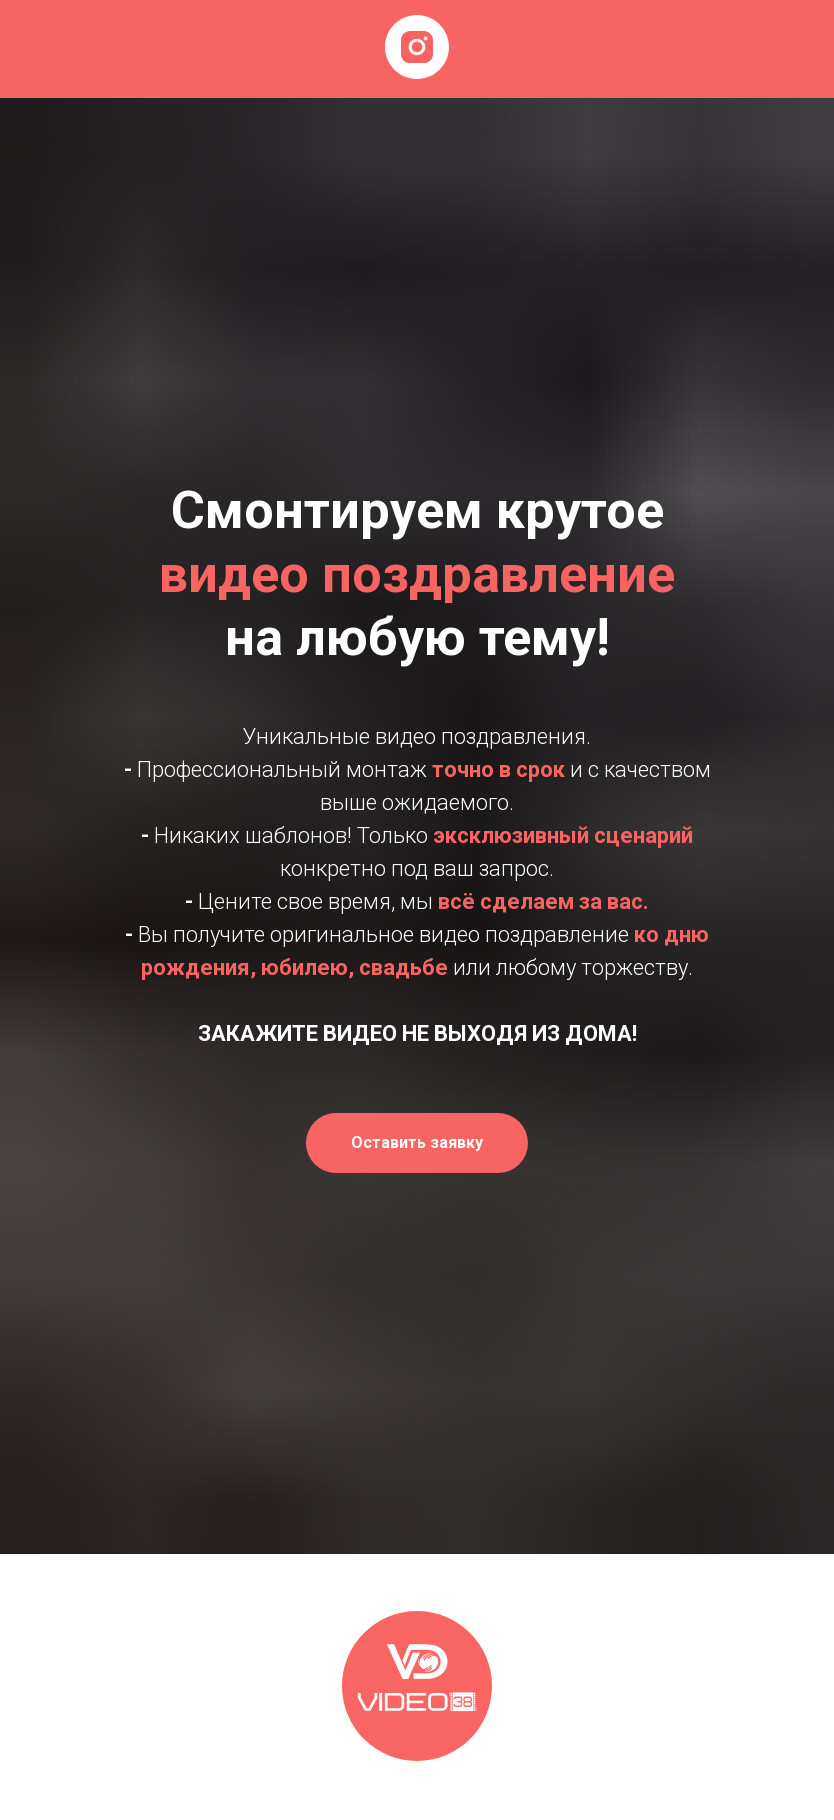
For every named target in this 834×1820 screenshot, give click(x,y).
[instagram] (417, 47)
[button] (417, 1143)
